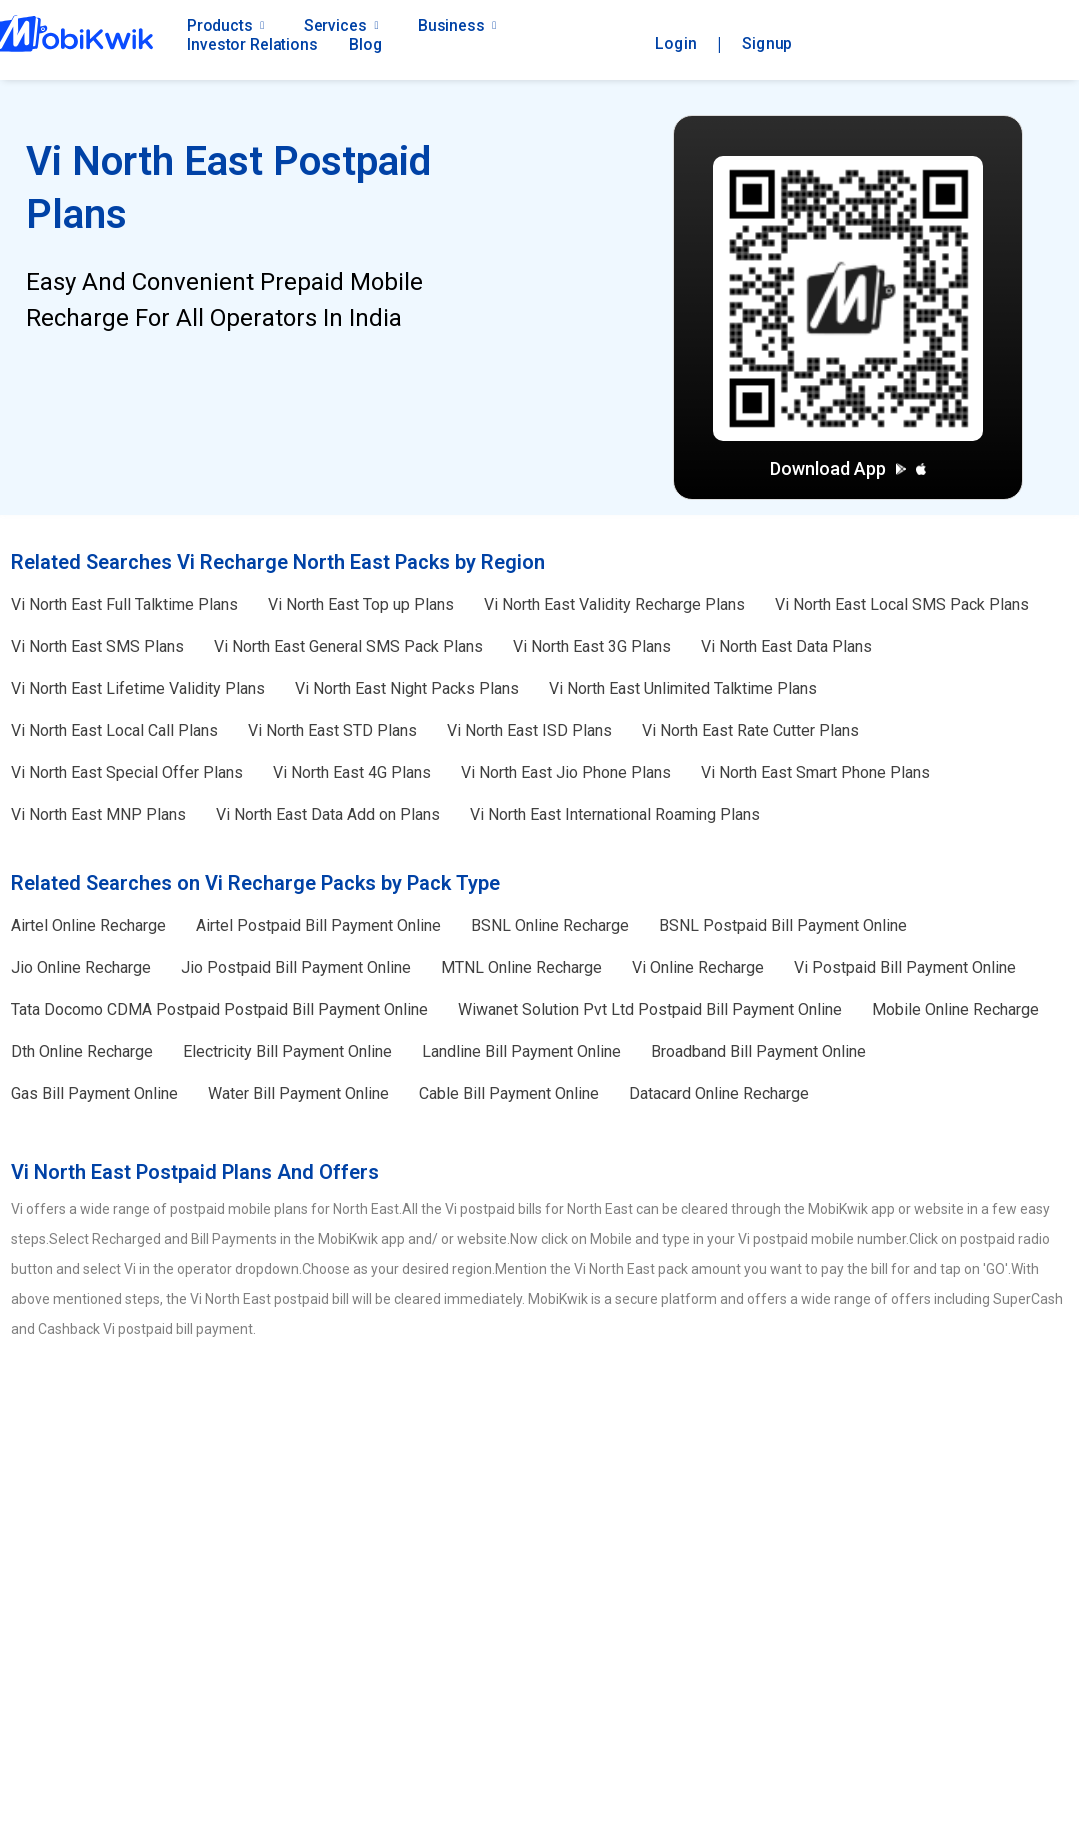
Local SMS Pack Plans (902, 604)
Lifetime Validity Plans (138, 688)
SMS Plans (97, 646)
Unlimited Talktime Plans (683, 688)
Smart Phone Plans (815, 772)
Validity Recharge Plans (614, 604)
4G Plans (352, 772)
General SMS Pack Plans (348, 646)
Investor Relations (252, 44)
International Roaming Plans (615, 814)
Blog (365, 44)
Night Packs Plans (407, 688)
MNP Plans (98, 814)
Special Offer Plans (127, 772)
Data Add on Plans (328, 814)
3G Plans (592, 646)
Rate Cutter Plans (750, 730)
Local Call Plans (114, 730)
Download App (848, 468)
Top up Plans (361, 604)
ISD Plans (529, 730)
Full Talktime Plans (124, 604)
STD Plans (332, 730)
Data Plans (786, 646)
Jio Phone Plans (566, 772)
